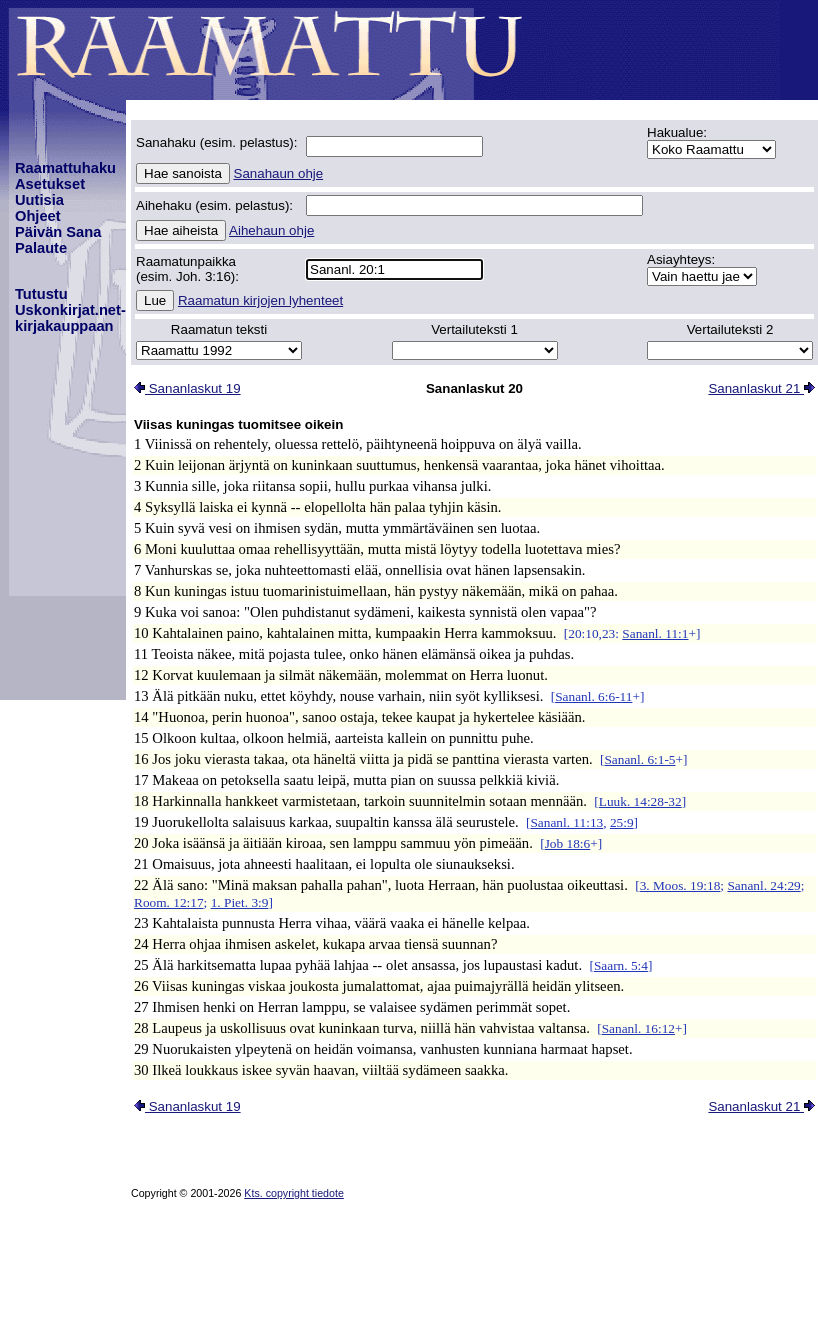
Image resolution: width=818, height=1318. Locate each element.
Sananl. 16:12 (638, 1028)
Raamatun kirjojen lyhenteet (260, 300)
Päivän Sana (58, 232)
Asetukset (50, 184)
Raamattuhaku (65, 168)
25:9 (622, 822)
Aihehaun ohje (271, 230)
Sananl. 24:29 (763, 885)
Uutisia (39, 200)
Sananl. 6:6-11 (593, 696)
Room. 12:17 (169, 902)
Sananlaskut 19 (187, 388)
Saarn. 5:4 (621, 965)
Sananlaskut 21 (761, 388)
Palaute (41, 248)
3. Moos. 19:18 (680, 885)
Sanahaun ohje (279, 173)
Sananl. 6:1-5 (639, 759)
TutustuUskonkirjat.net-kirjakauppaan (70, 310)
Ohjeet (38, 216)
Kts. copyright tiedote (294, 1193)
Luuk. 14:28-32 (640, 801)
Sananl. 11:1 (655, 633)
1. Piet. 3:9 (240, 902)
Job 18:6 (568, 843)
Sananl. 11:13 (566, 822)
